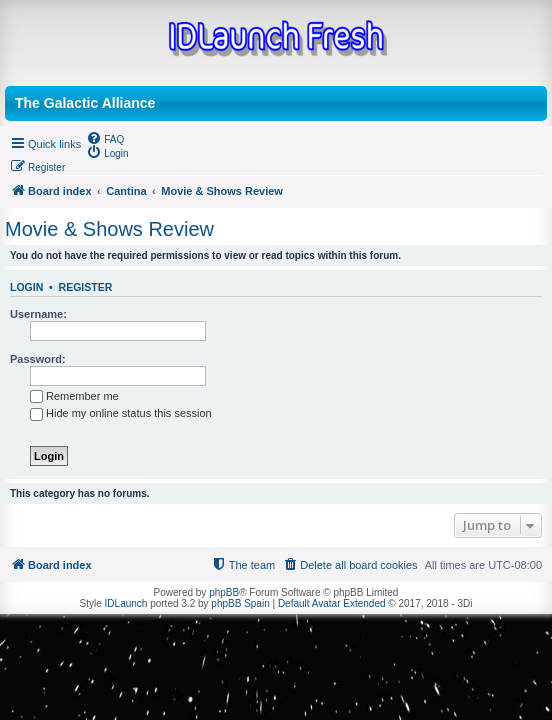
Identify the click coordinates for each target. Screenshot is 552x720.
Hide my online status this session (121, 413)
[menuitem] (105, 138)
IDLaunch (126, 603)
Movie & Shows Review (109, 229)
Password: (38, 359)
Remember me (74, 396)
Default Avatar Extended (332, 603)
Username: (38, 314)
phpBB (224, 592)
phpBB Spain (240, 603)
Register (86, 287)
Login (26, 287)
